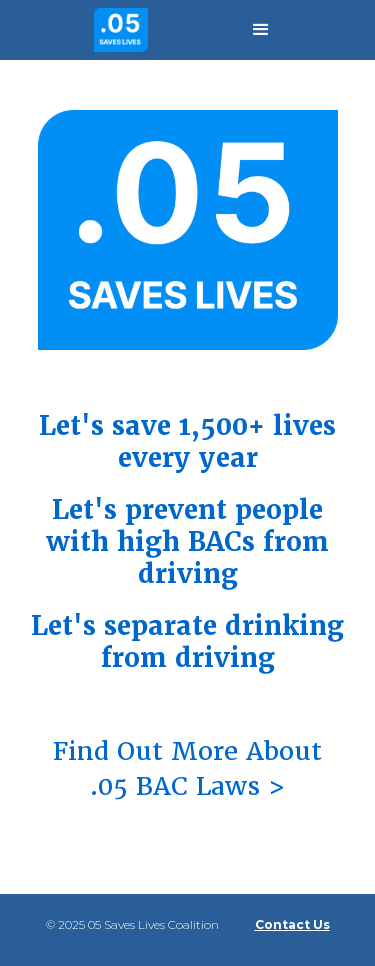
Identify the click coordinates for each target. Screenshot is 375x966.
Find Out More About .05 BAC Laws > (187, 768)
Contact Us (292, 924)
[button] (261, 30)
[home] (116, 29)
